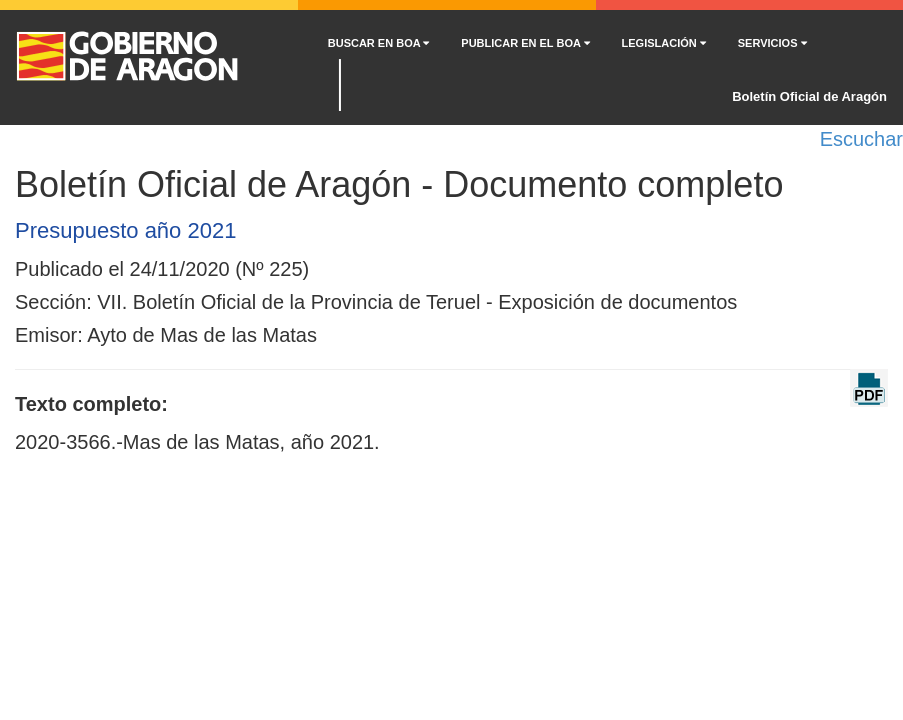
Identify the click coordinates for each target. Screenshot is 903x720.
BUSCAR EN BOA (379, 43)
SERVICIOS (772, 43)
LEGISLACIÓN (664, 43)
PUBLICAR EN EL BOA (525, 43)
